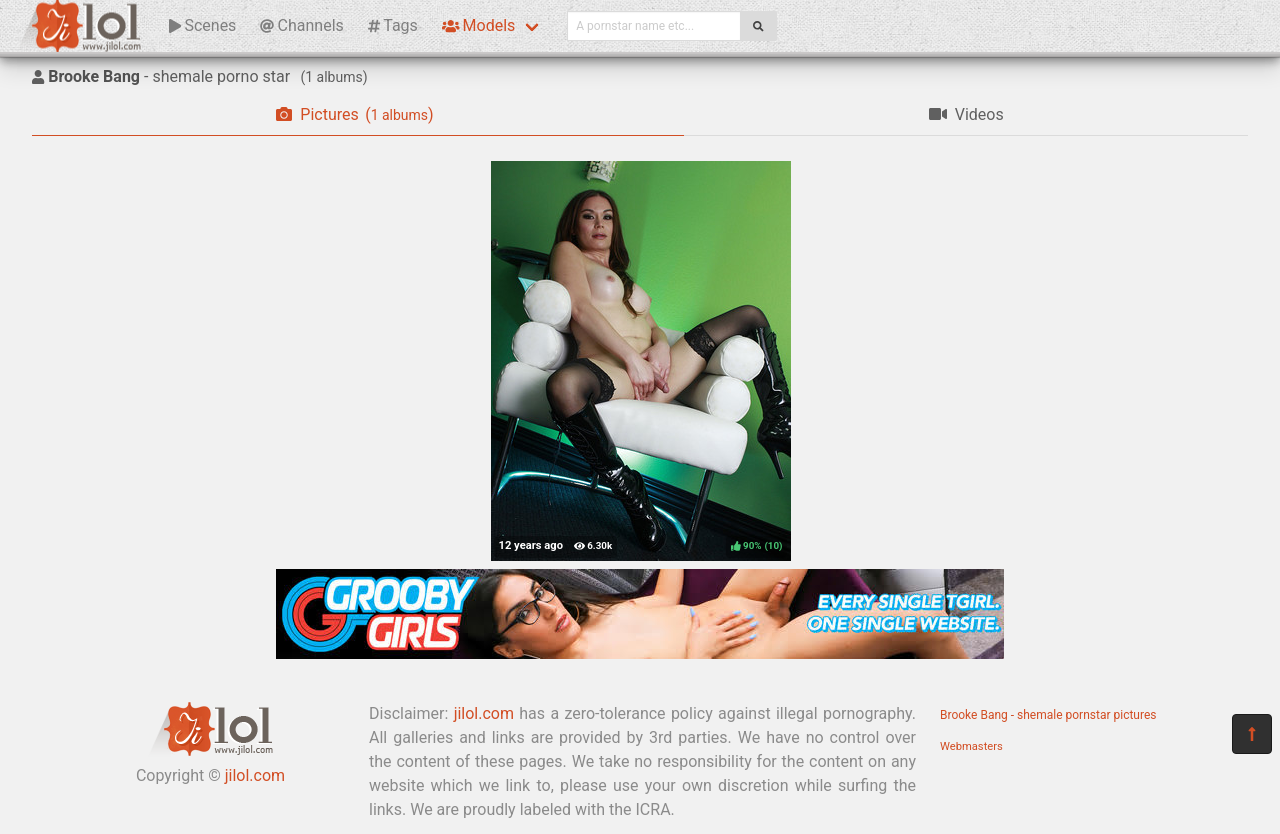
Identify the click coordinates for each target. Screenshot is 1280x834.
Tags (393, 25)
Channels (301, 25)
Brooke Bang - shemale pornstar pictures (1048, 715)
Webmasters (971, 746)
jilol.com (255, 775)
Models (478, 25)
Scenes (202, 25)
